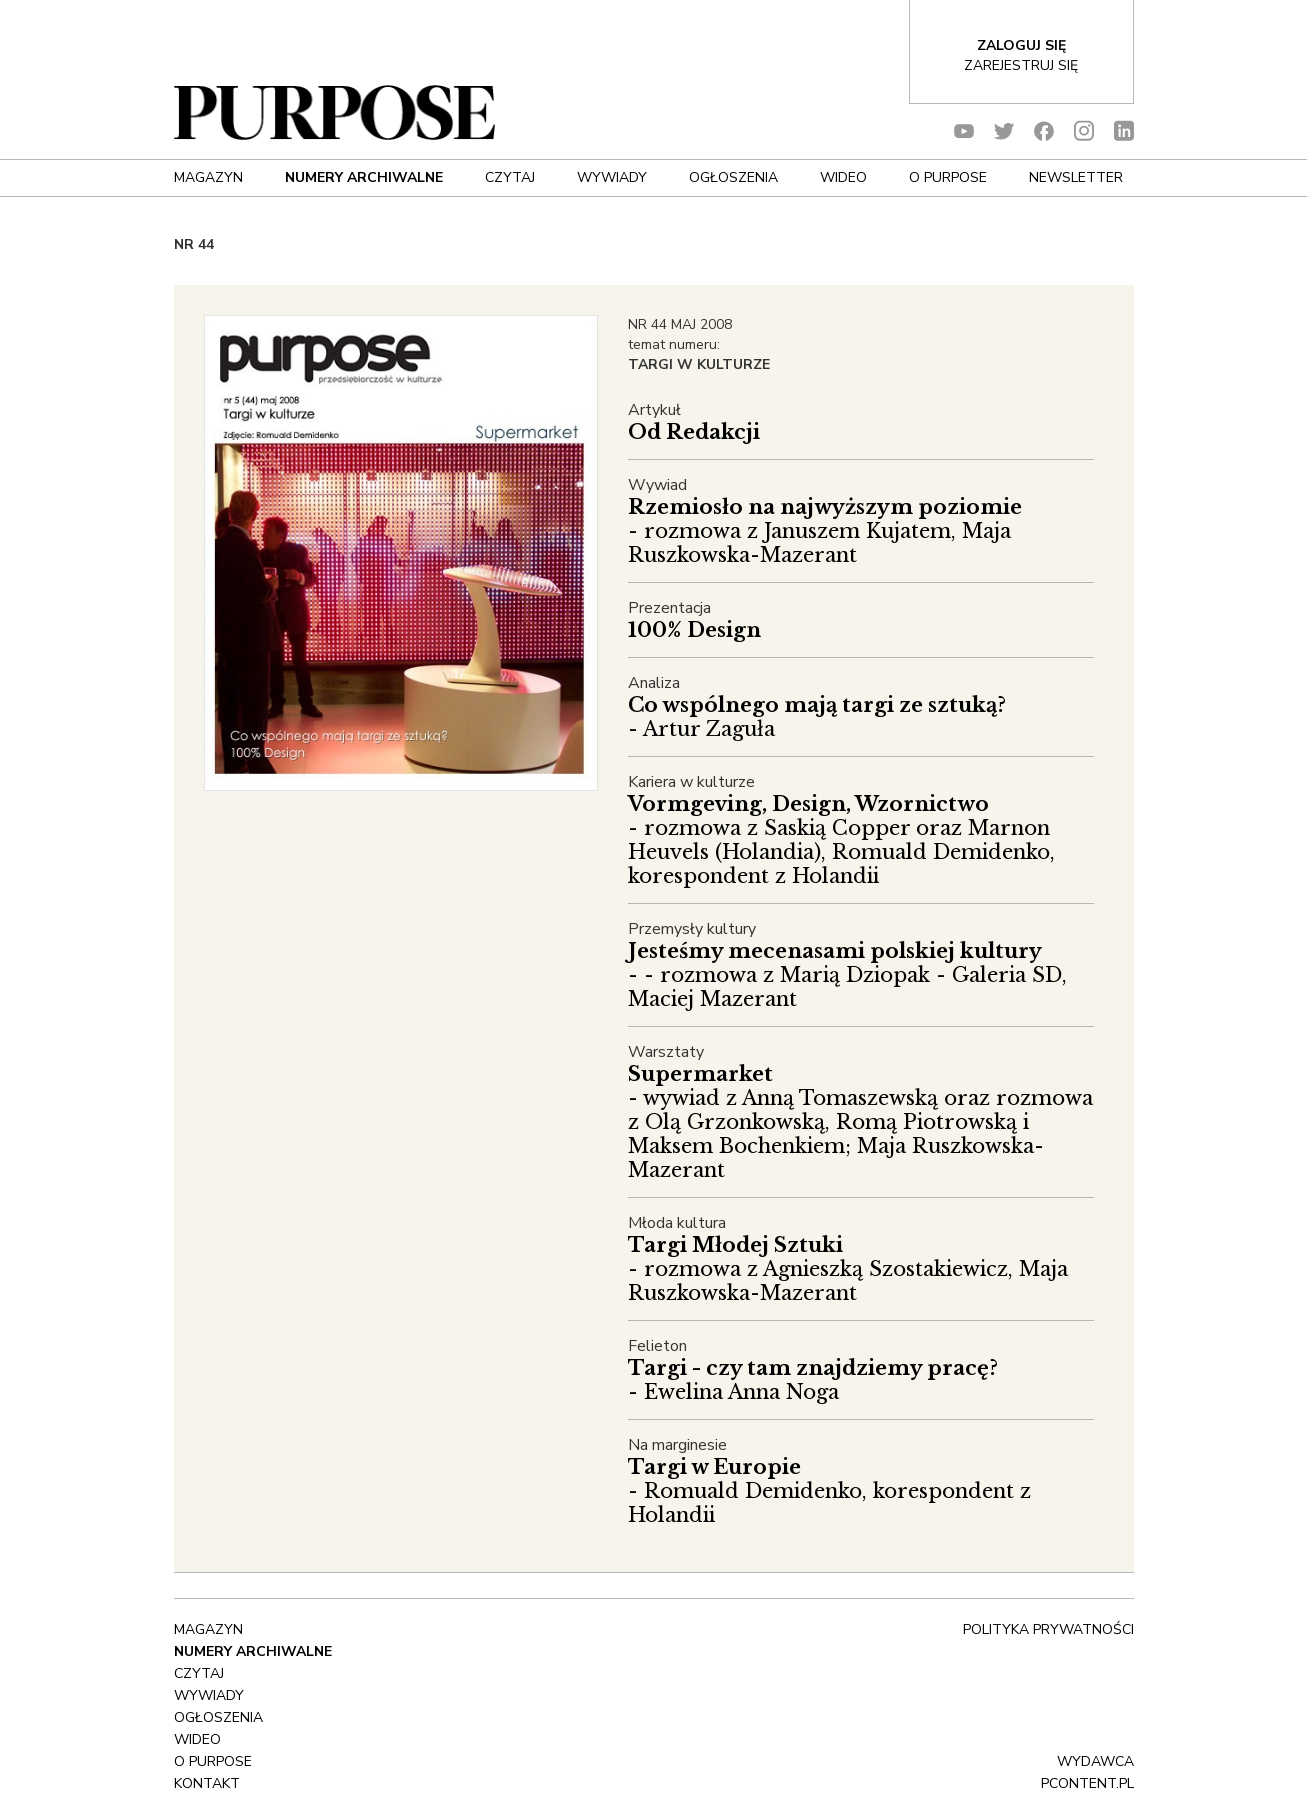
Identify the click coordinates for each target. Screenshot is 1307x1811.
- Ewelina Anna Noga (813, 1380)
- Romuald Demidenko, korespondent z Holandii (829, 1491)
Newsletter (1076, 177)
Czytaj (510, 177)
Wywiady (612, 177)
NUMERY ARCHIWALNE (364, 177)
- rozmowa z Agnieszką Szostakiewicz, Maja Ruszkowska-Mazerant (848, 1269)
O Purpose (948, 177)
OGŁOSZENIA (733, 177)
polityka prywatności (1048, 1629)
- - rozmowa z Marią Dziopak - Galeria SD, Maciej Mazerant (847, 975)
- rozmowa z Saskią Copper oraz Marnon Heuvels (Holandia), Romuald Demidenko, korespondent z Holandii (841, 840)
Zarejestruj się (1021, 65)
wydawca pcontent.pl (1087, 1772)
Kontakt (207, 1783)
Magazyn (208, 177)
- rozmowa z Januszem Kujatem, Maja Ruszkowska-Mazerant (825, 531)
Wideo (843, 177)
